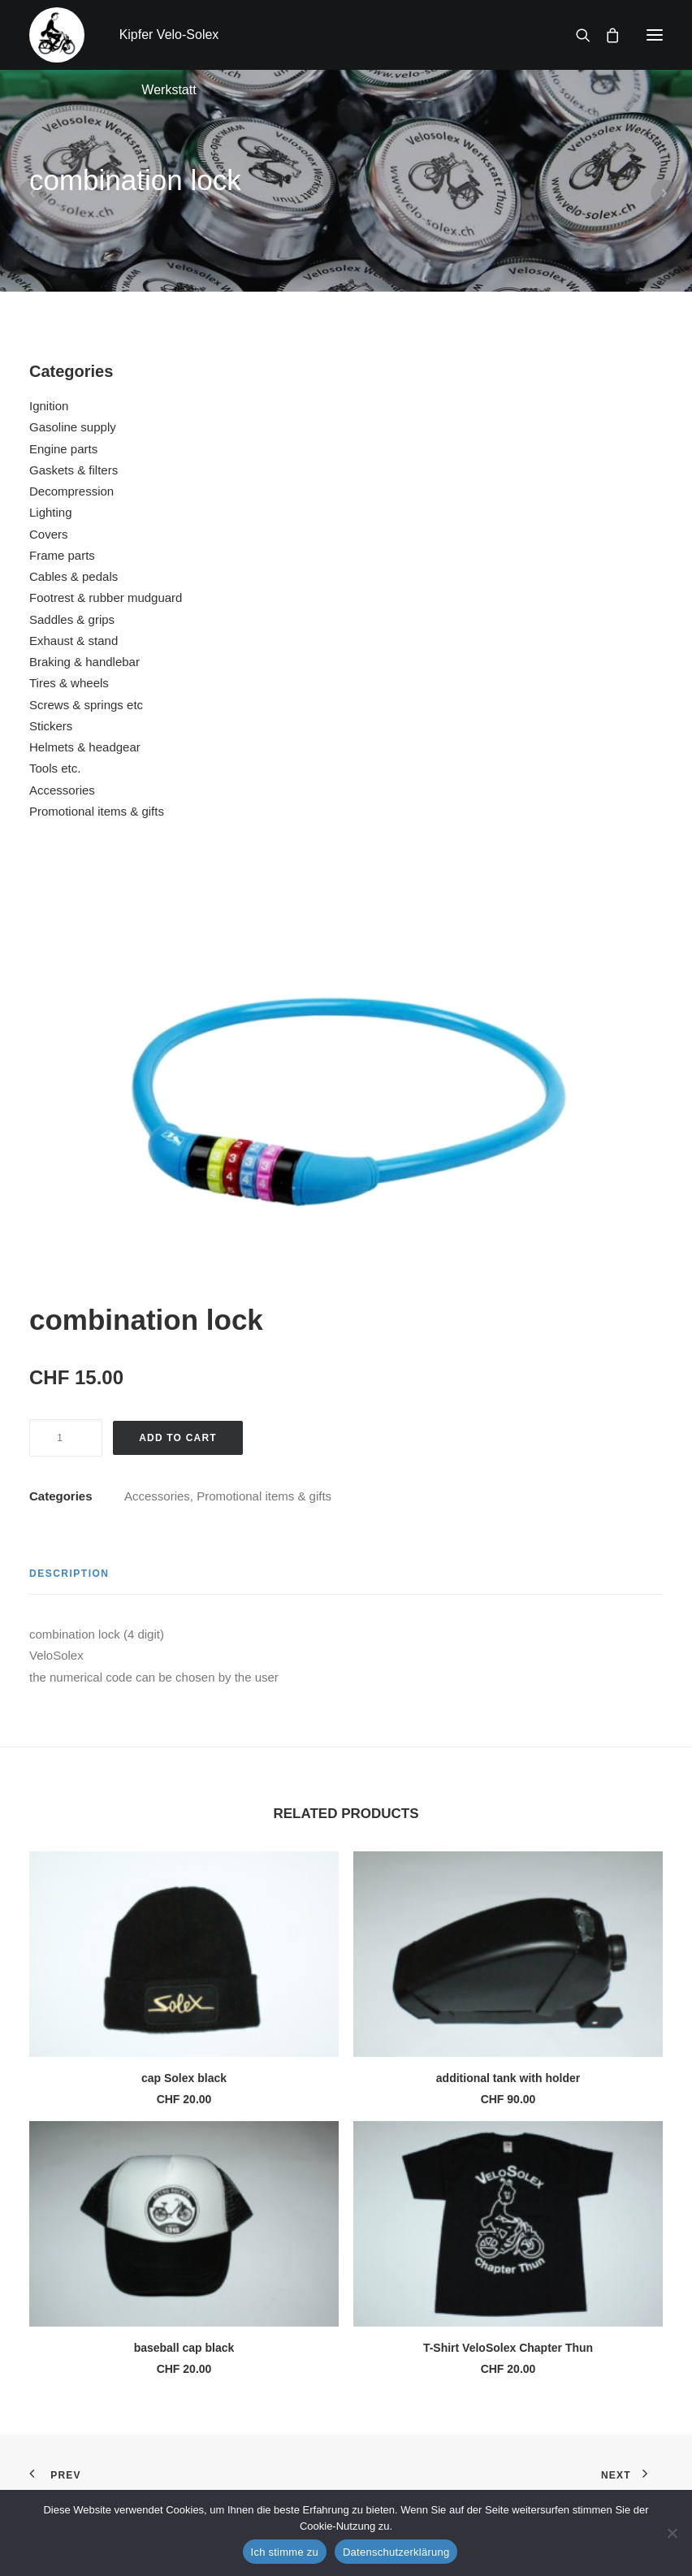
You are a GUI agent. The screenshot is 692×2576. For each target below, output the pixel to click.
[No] (672, 2533)
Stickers (50, 726)
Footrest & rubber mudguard (105, 597)
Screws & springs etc (86, 705)
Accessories (62, 790)
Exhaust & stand (73, 640)
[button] (654, 35)
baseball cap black (184, 2347)
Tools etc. (54, 768)
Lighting (50, 512)
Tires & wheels (69, 683)
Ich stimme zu (284, 2552)
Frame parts (62, 555)
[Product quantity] (65, 1438)
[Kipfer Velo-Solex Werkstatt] (56, 35)
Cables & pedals (73, 576)
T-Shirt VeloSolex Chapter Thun (508, 2347)
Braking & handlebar (84, 662)
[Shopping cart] (605, 35)
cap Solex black (184, 2078)
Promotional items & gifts (96, 811)
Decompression (71, 491)
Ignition (48, 406)
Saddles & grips (72, 619)
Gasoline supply (72, 427)
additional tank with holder (508, 2078)
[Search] (575, 35)
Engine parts (63, 449)
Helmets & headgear (85, 747)
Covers (48, 534)
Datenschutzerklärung (396, 2552)
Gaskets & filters (73, 470)
